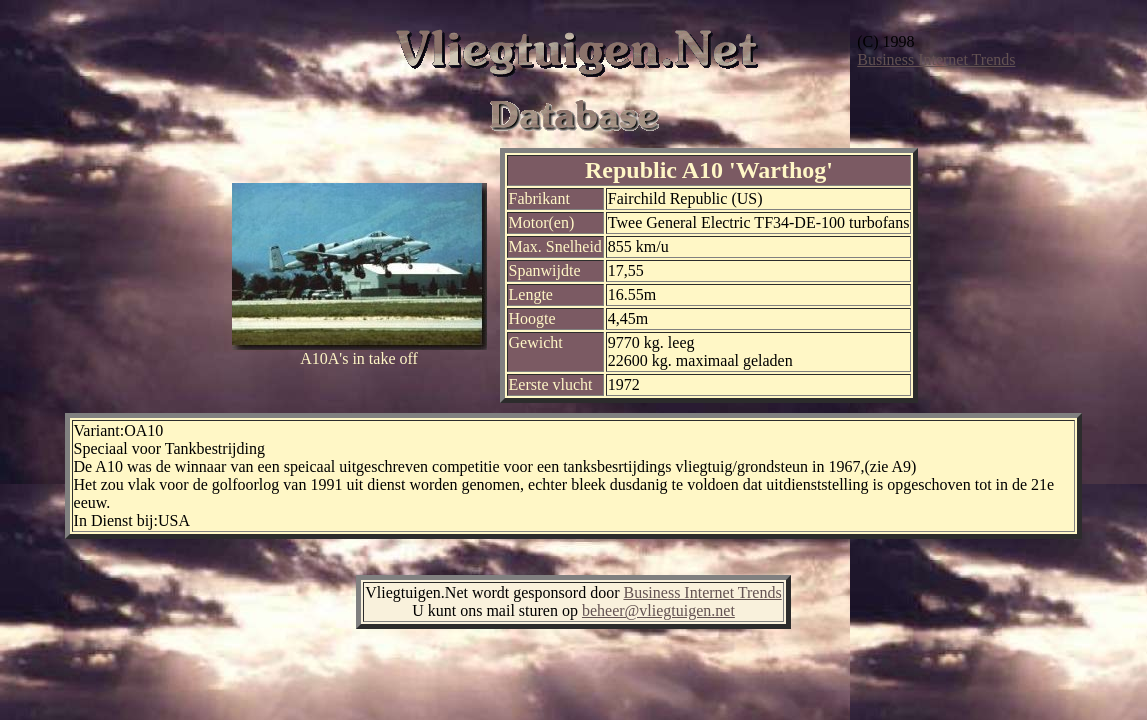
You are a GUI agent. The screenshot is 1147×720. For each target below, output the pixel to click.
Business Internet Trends (936, 59)
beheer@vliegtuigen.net (658, 610)
